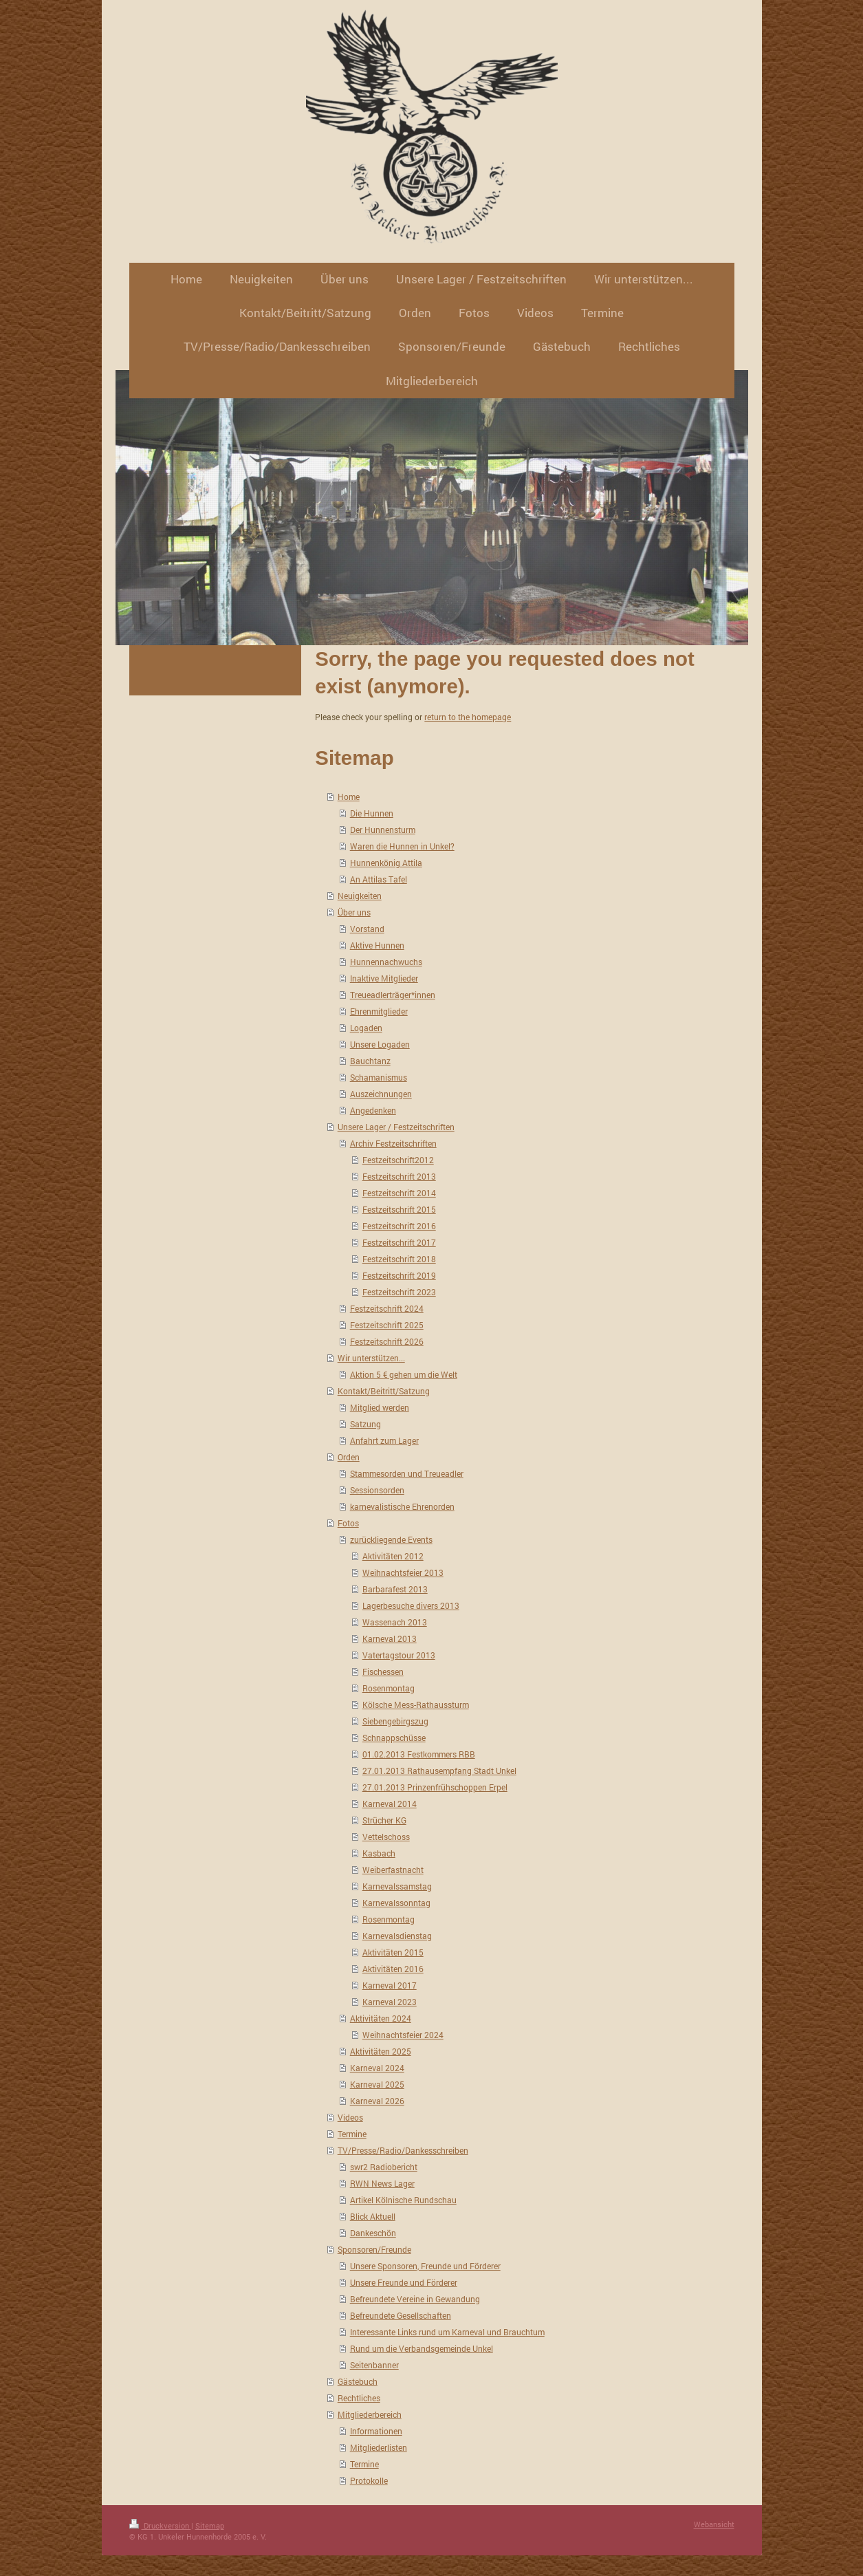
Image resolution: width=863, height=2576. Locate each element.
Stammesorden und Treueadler (406, 1473)
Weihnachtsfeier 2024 (403, 2034)
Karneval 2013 (389, 1638)
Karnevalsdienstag (397, 1935)
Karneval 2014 (389, 1803)
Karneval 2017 (389, 1985)
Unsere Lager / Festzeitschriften (396, 1126)
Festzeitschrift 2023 (399, 1291)
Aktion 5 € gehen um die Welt (403, 1374)
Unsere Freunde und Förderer (403, 2282)
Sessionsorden (377, 1489)
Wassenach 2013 (394, 1621)
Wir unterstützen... (371, 1357)
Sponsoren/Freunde (374, 2249)
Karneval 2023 (389, 2001)
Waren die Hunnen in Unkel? (402, 846)
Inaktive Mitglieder (384, 978)
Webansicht (714, 2524)
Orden (349, 1456)
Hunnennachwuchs (386, 961)
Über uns (354, 912)
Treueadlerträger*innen (392, 994)
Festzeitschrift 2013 (399, 1176)
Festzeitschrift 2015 (399, 1209)
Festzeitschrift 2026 (387, 1341)
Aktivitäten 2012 (393, 1555)
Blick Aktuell (372, 2216)
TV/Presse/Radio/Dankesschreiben (403, 2150)
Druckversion (160, 2525)
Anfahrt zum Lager (384, 1440)
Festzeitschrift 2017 (399, 1242)
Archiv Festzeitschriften (393, 1143)
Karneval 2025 (377, 2084)
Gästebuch (358, 2381)
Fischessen (383, 1671)
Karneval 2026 (377, 2100)
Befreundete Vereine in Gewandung (415, 2298)
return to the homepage (467, 716)
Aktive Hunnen (377, 945)
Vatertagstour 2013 (398, 1654)
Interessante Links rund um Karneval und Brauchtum (447, 2331)
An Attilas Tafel (378, 879)
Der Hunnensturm (382, 829)
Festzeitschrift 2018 (399, 1258)
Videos (350, 2117)
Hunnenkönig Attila (386, 862)
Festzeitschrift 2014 (399, 1192)
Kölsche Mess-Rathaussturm (415, 1704)
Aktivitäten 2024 (380, 2018)
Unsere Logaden (380, 1044)
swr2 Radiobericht (383, 2166)
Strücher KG (384, 1820)
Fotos (348, 1522)
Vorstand (367, 928)
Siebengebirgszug (395, 1721)
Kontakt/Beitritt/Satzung (384, 1390)
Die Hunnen (371, 813)
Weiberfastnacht (393, 1869)
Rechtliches (359, 2397)
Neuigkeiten (360, 895)
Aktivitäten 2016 (393, 1968)
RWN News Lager (382, 2183)
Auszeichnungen (381, 1093)
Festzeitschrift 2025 (387, 1324)
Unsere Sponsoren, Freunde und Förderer (425, 2265)
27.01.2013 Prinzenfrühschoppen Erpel (434, 1787)
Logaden (366, 1027)
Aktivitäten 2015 (393, 1952)
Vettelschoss (386, 1836)
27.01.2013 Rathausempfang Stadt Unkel (439, 1770)
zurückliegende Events (391, 1539)
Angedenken (373, 1110)
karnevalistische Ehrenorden (402, 1506)
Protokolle (369, 2480)
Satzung (365, 1423)
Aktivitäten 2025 (380, 2051)
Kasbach (378, 1853)
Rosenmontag (388, 1687)
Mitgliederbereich (370, 2414)
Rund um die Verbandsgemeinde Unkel (421, 2348)
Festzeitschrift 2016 (399, 1225)
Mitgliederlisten (378, 2447)
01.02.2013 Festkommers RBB (418, 1754)
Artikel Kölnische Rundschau (403, 2199)
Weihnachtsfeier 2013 (403, 1572)
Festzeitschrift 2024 (387, 1308)
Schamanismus (378, 1077)
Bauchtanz (370, 1060)
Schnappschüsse (394, 1737)
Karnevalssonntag (396, 1902)
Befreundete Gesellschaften (400, 2315)
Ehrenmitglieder (379, 1011)
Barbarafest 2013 (395, 1588)
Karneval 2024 (377, 2067)
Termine (352, 2133)
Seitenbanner (374, 2364)
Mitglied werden (379, 1407)
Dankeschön (373, 2232)
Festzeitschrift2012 (398, 1159)
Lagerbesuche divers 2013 (410, 1605)
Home (349, 796)
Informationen (376, 2430)
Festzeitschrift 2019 (399, 1275)
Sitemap (209, 2525)
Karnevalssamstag (397, 1886)
